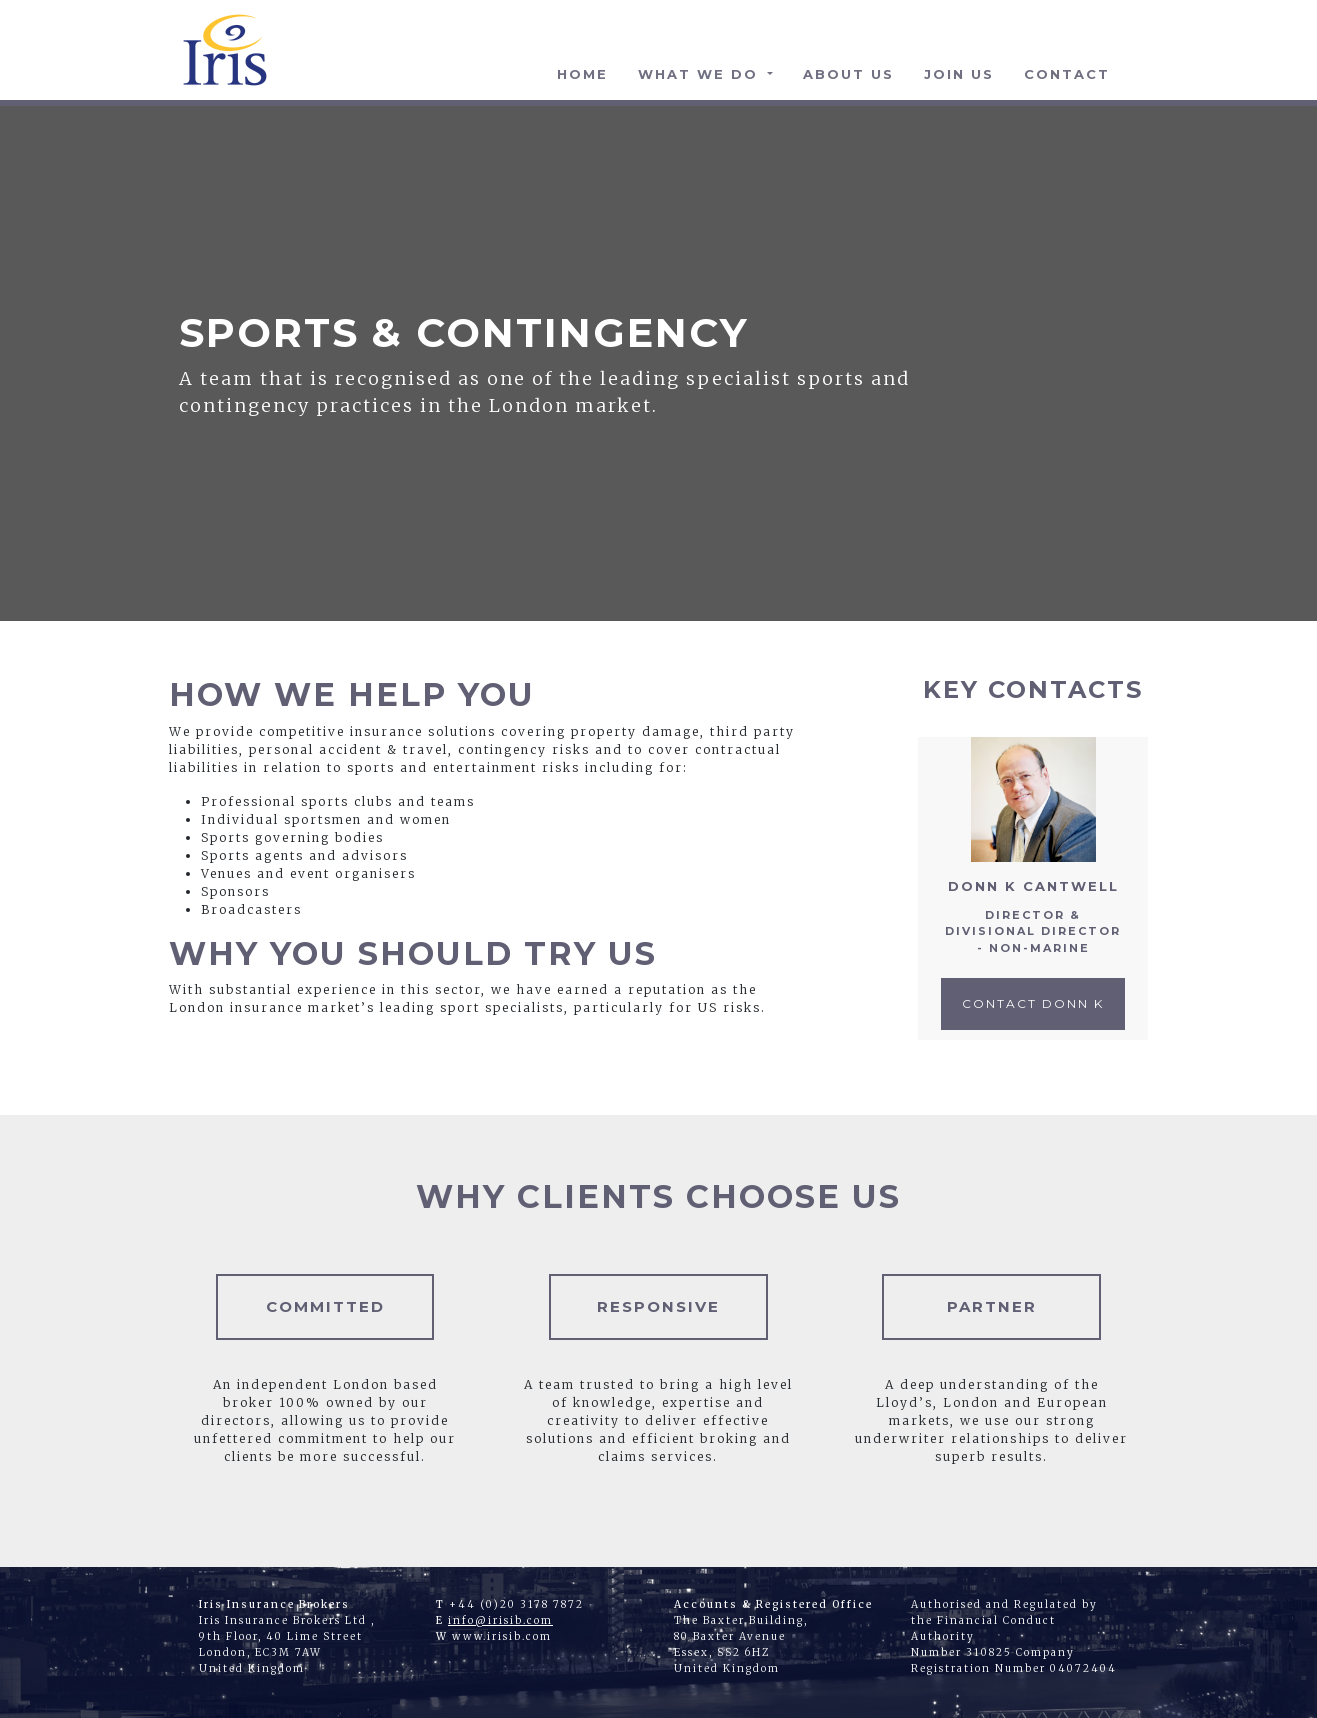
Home (582, 74)
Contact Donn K (1033, 1003)
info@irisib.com (500, 1620)
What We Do (701, 74)
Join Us (959, 74)
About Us (848, 74)
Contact (1067, 74)
